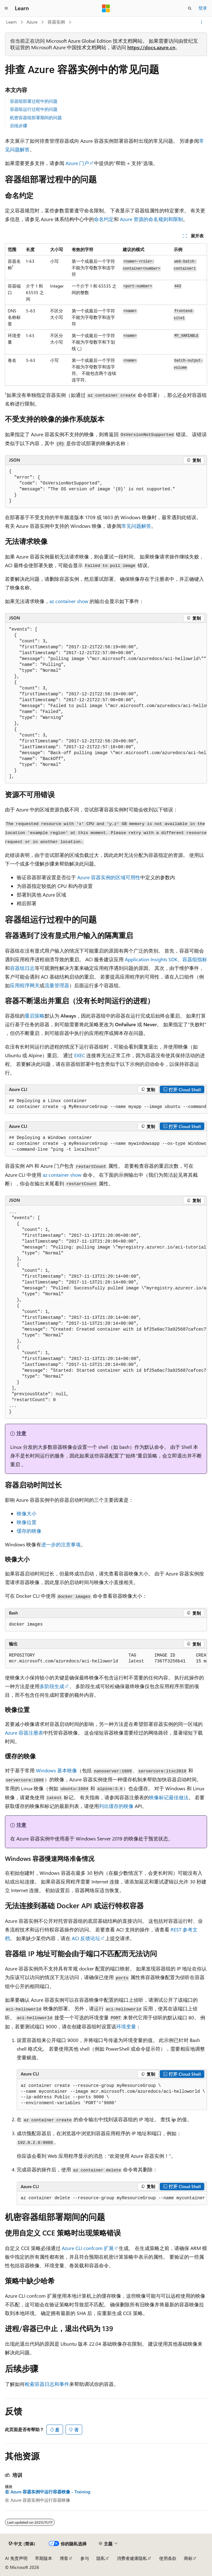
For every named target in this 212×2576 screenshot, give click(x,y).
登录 (202, 8)
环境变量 (126, 2026)
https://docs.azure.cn (151, 47)
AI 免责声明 (16, 2558)
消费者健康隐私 (132, 2558)
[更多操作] (201, 22)
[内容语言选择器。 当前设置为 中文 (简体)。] (22, 2544)
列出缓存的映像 (116, 1806)
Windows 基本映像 (56, 1770)
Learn (11, 22)
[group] (106, 703)
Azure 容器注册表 (24, 1732)
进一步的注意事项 (61, 1544)
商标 (188, 2558)
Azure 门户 (77, 163)
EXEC (79, 1055)
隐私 (100, 2558)
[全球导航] (6, 8)
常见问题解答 (136, 526)
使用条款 (167, 2558)
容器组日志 (22, 968)
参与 (84, 2558)
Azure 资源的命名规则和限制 (151, 219)
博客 (64, 2558)
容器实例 (56, 22)
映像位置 (26, 1522)
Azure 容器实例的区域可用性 (108, 877)
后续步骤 (18, 125)
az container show (68, 601)
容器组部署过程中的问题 (33, 101)
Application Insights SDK (151, 959)
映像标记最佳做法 (169, 1797)
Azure (32, 22)
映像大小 (26, 1513)
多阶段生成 (52, 1686)
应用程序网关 (25, 985)
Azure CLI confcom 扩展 (88, 2248)
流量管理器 (57, 985)
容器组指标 (194, 959)
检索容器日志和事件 (47, 2384)
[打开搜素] (190, 8)
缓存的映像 (29, 1530)
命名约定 (104, 219)
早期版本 (43, 2558)
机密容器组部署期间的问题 (36, 117)
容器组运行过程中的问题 (33, 109)
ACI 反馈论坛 (86, 1938)
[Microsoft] (106, 8)
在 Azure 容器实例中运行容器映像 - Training (47, 2492)
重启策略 (35, 1015)
